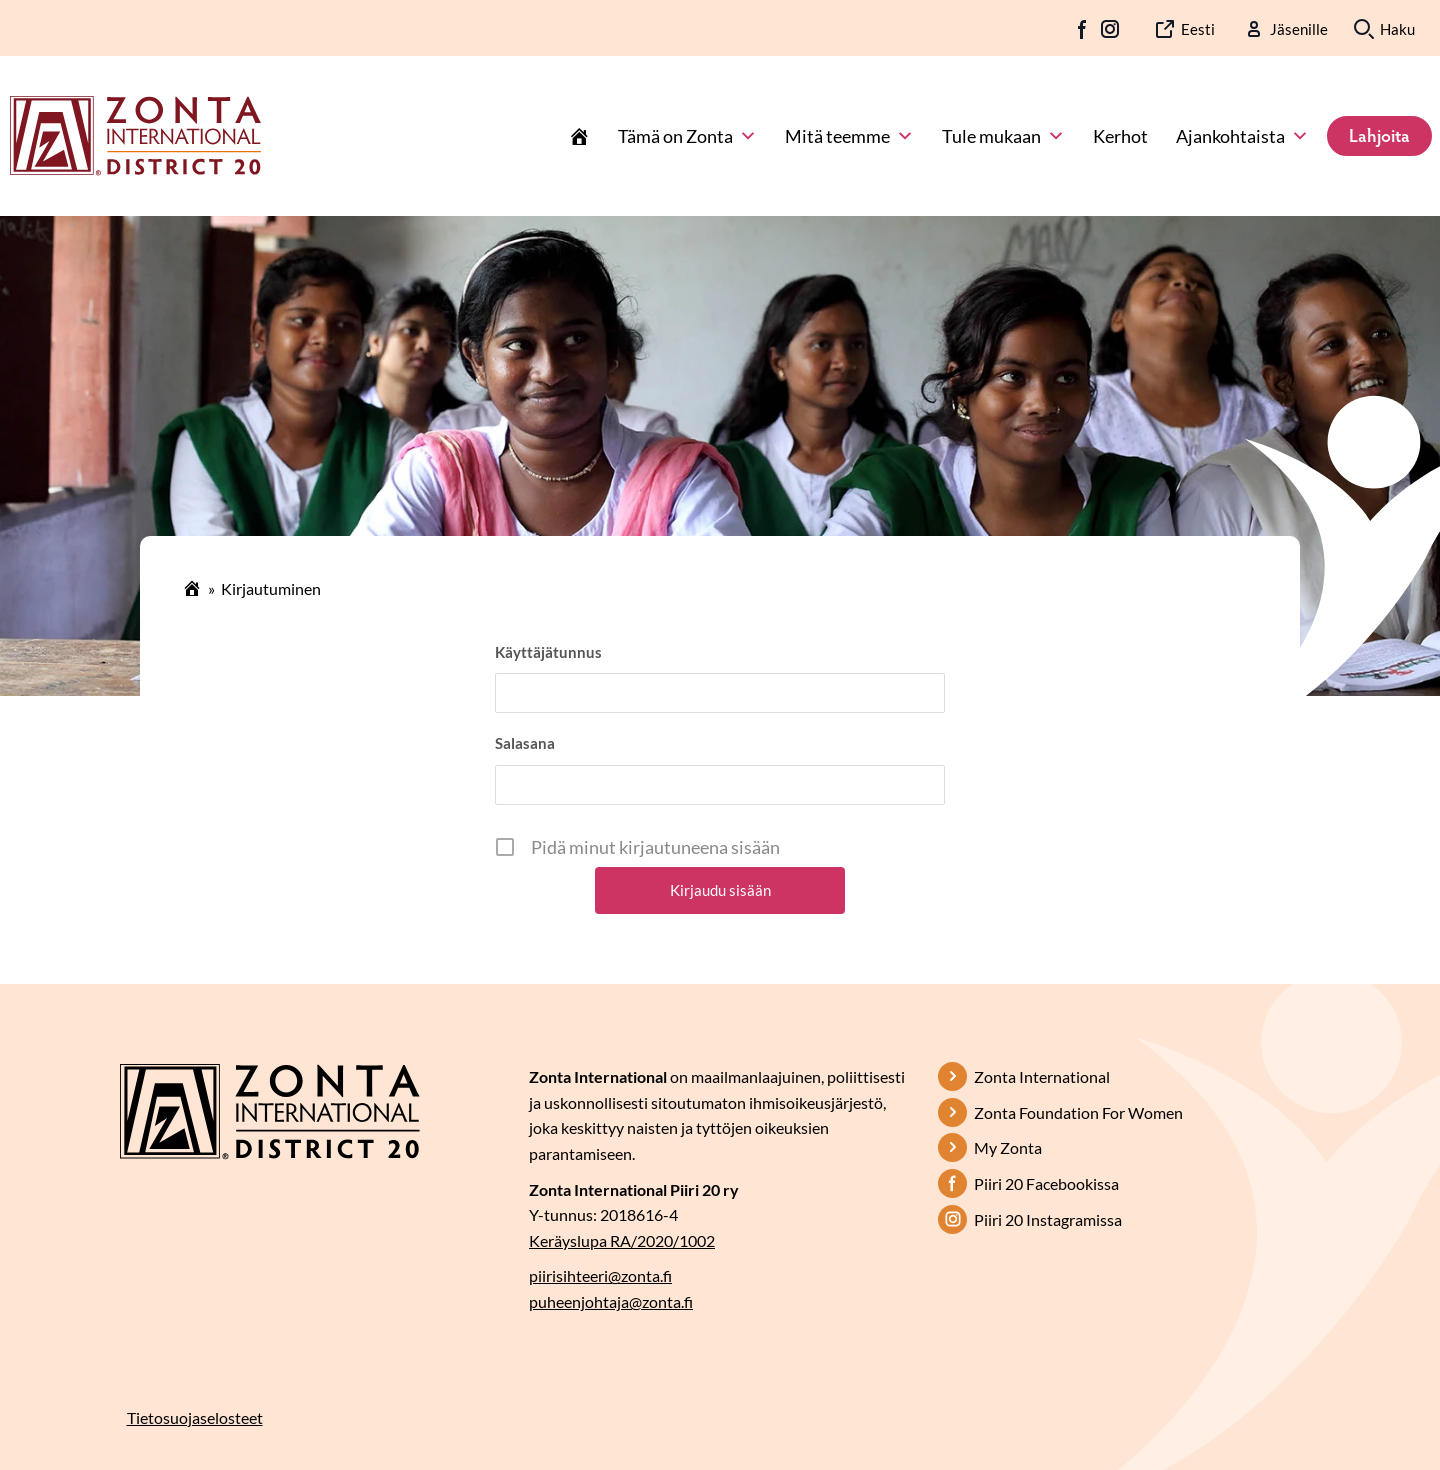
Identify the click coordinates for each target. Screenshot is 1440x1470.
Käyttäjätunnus (548, 652)
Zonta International (1042, 1076)
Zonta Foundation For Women (1078, 1112)
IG (1110, 29)
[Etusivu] (579, 136)
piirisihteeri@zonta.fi (600, 1275)
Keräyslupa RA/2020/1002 (622, 1240)
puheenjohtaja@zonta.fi (611, 1301)
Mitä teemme (849, 136)
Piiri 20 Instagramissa (1048, 1219)
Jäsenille (1299, 29)
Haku (1397, 29)
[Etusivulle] (135, 134)
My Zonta (1008, 1147)
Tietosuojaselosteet (195, 1417)
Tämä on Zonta (687, 136)
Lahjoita (1379, 135)
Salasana (525, 743)
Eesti (1198, 29)
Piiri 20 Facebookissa (1046, 1183)
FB (1083, 29)
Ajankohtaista (1242, 136)
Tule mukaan (1003, 136)
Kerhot (1120, 136)
